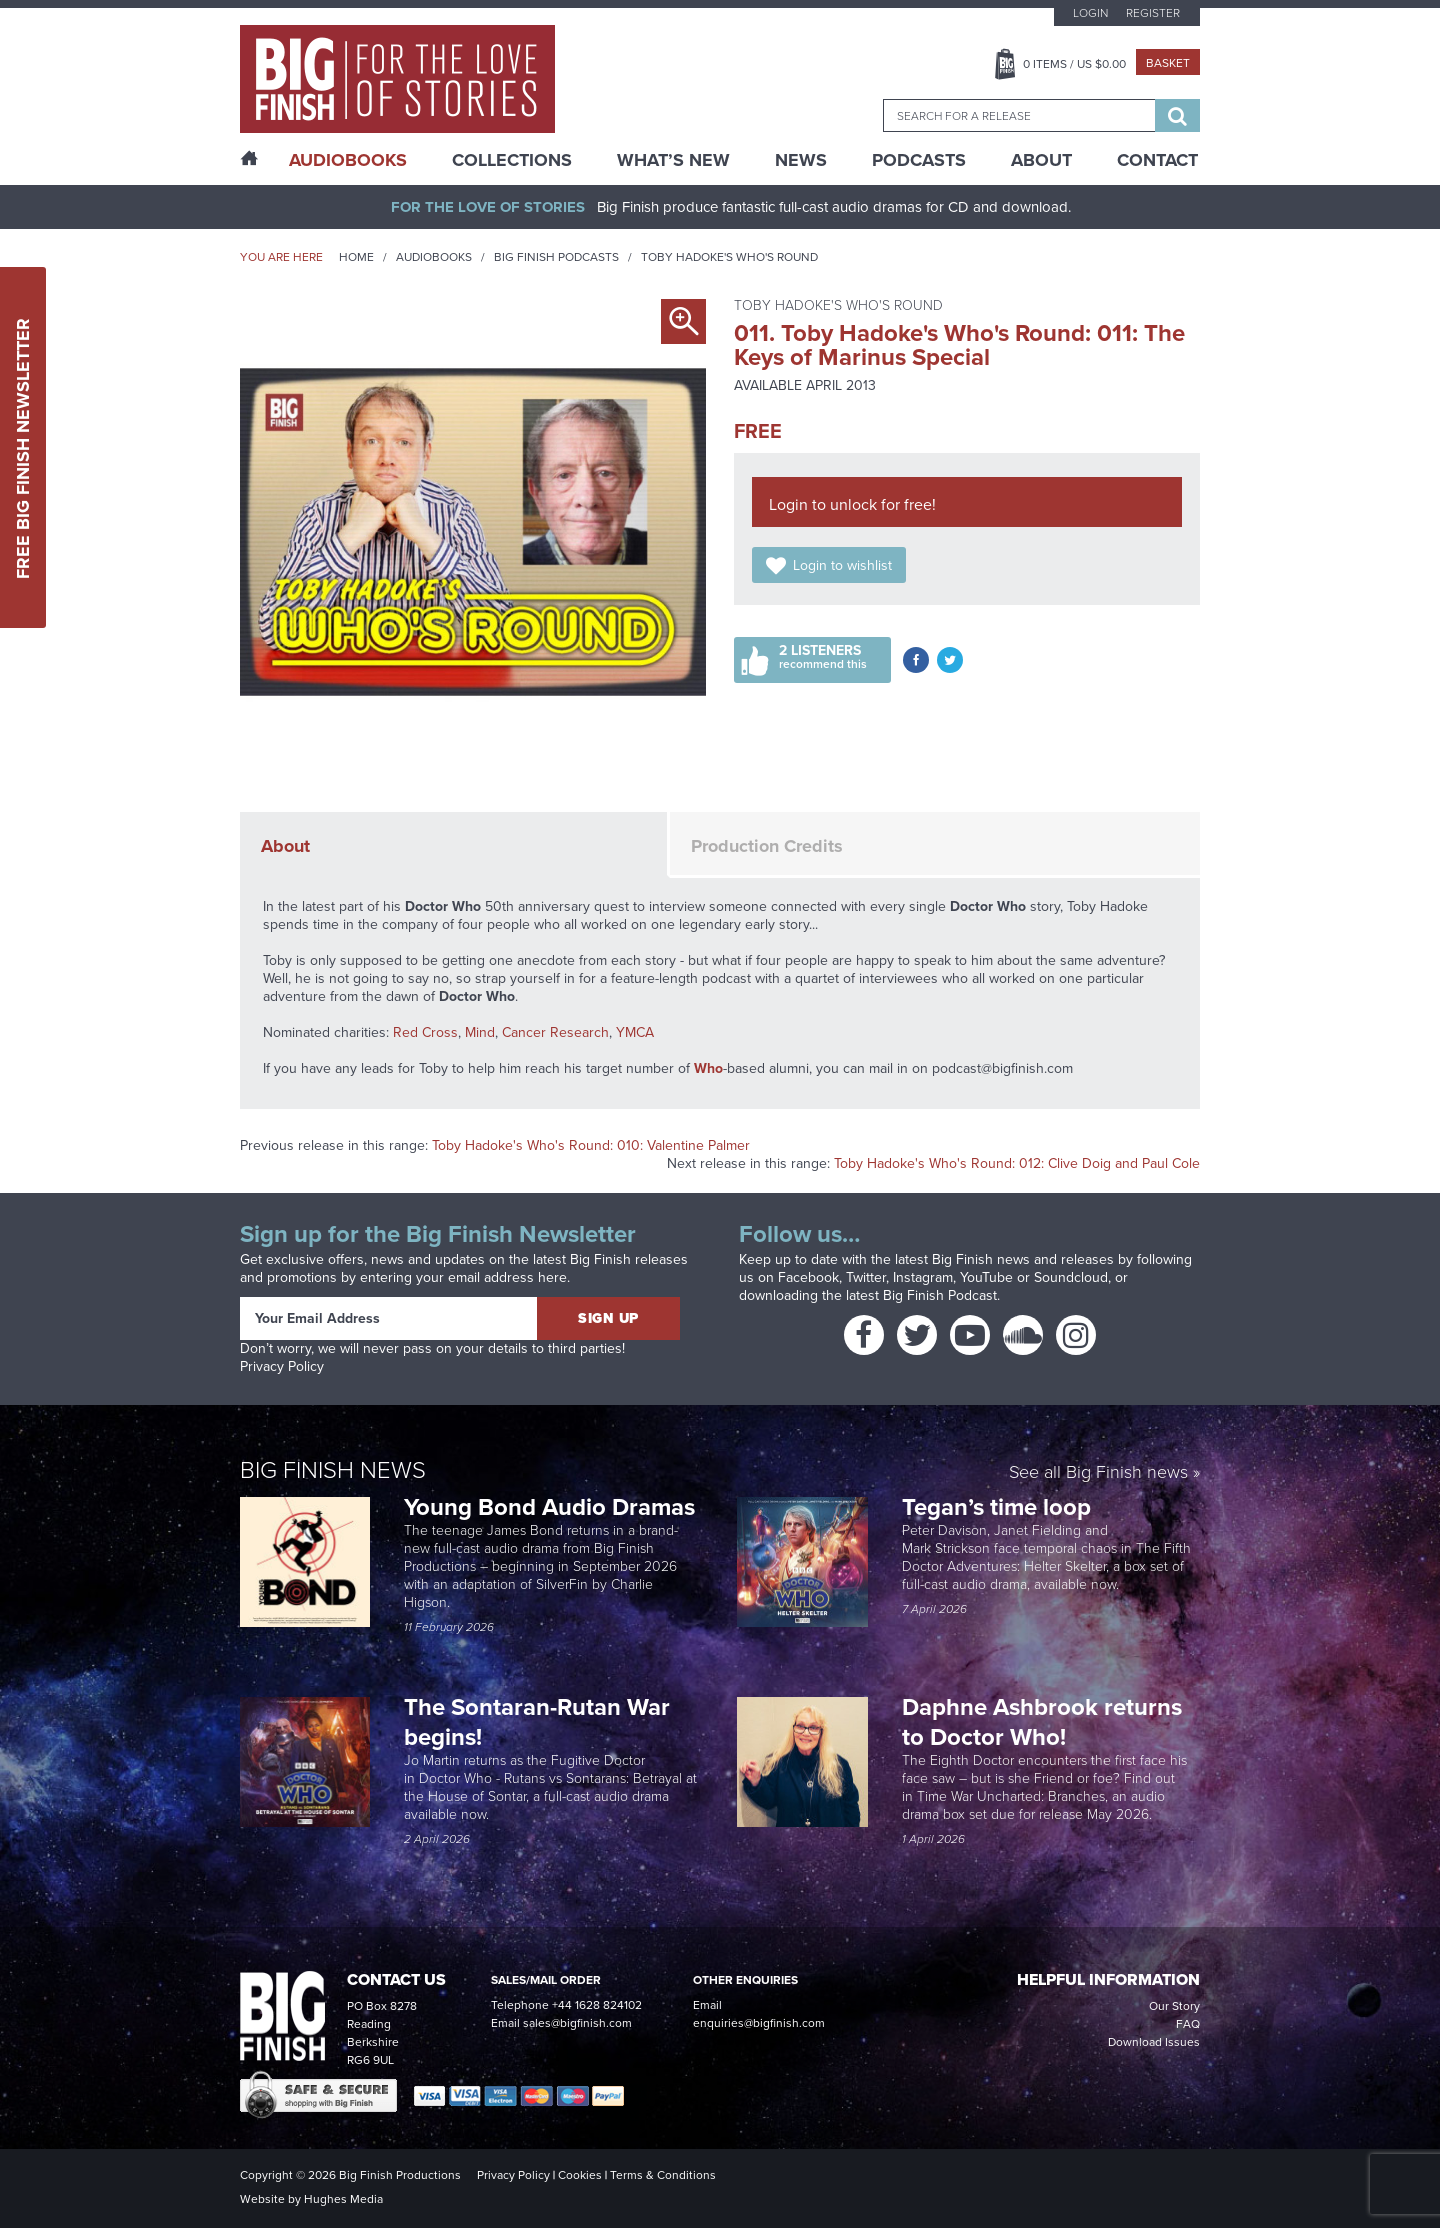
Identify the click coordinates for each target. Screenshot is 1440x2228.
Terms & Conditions (663, 2175)
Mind (480, 1032)
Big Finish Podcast (940, 1295)
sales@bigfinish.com (577, 2023)
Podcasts (919, 160)
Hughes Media (343, 2199)
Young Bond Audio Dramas (552, 1507)
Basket (1168, 63)
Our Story (1174, 2006)
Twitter (866, 1277)
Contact (1157, 160)
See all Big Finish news (1098, 1473)
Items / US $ (1074, 64)
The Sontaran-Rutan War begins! (537, 1722)
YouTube (986, 1277)
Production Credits (767, 846)
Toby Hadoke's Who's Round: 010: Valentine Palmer (591, 1145)
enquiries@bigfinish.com (759, 2023)
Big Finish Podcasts (556, 257)
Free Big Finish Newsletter (23, 447)
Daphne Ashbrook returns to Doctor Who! (1042, 1722)
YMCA (635, 1032)
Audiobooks (434, 257)
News (801, 160)
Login (1090, 13)
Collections (512, 160)
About (1041, 160)
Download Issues (1154, 2042)
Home (356, 257)
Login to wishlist (842, 565)
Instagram (923, 1277)
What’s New (673, 160)
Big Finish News (333, 1470)
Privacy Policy (282, 1366)
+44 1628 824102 (597, 2005)
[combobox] (1019, 115)
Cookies (580, 2175)
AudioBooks (348, 160)
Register (1153, 13)
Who (708, 1068)
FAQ (1188, 2024)
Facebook (808, 1277)
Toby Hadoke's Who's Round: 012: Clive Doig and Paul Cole (1017, 1163)
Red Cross (425, 1032)
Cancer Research (555, 1032)
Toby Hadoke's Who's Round (729, 257)
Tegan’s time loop (999, 1507)
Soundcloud (1071, 1277)
